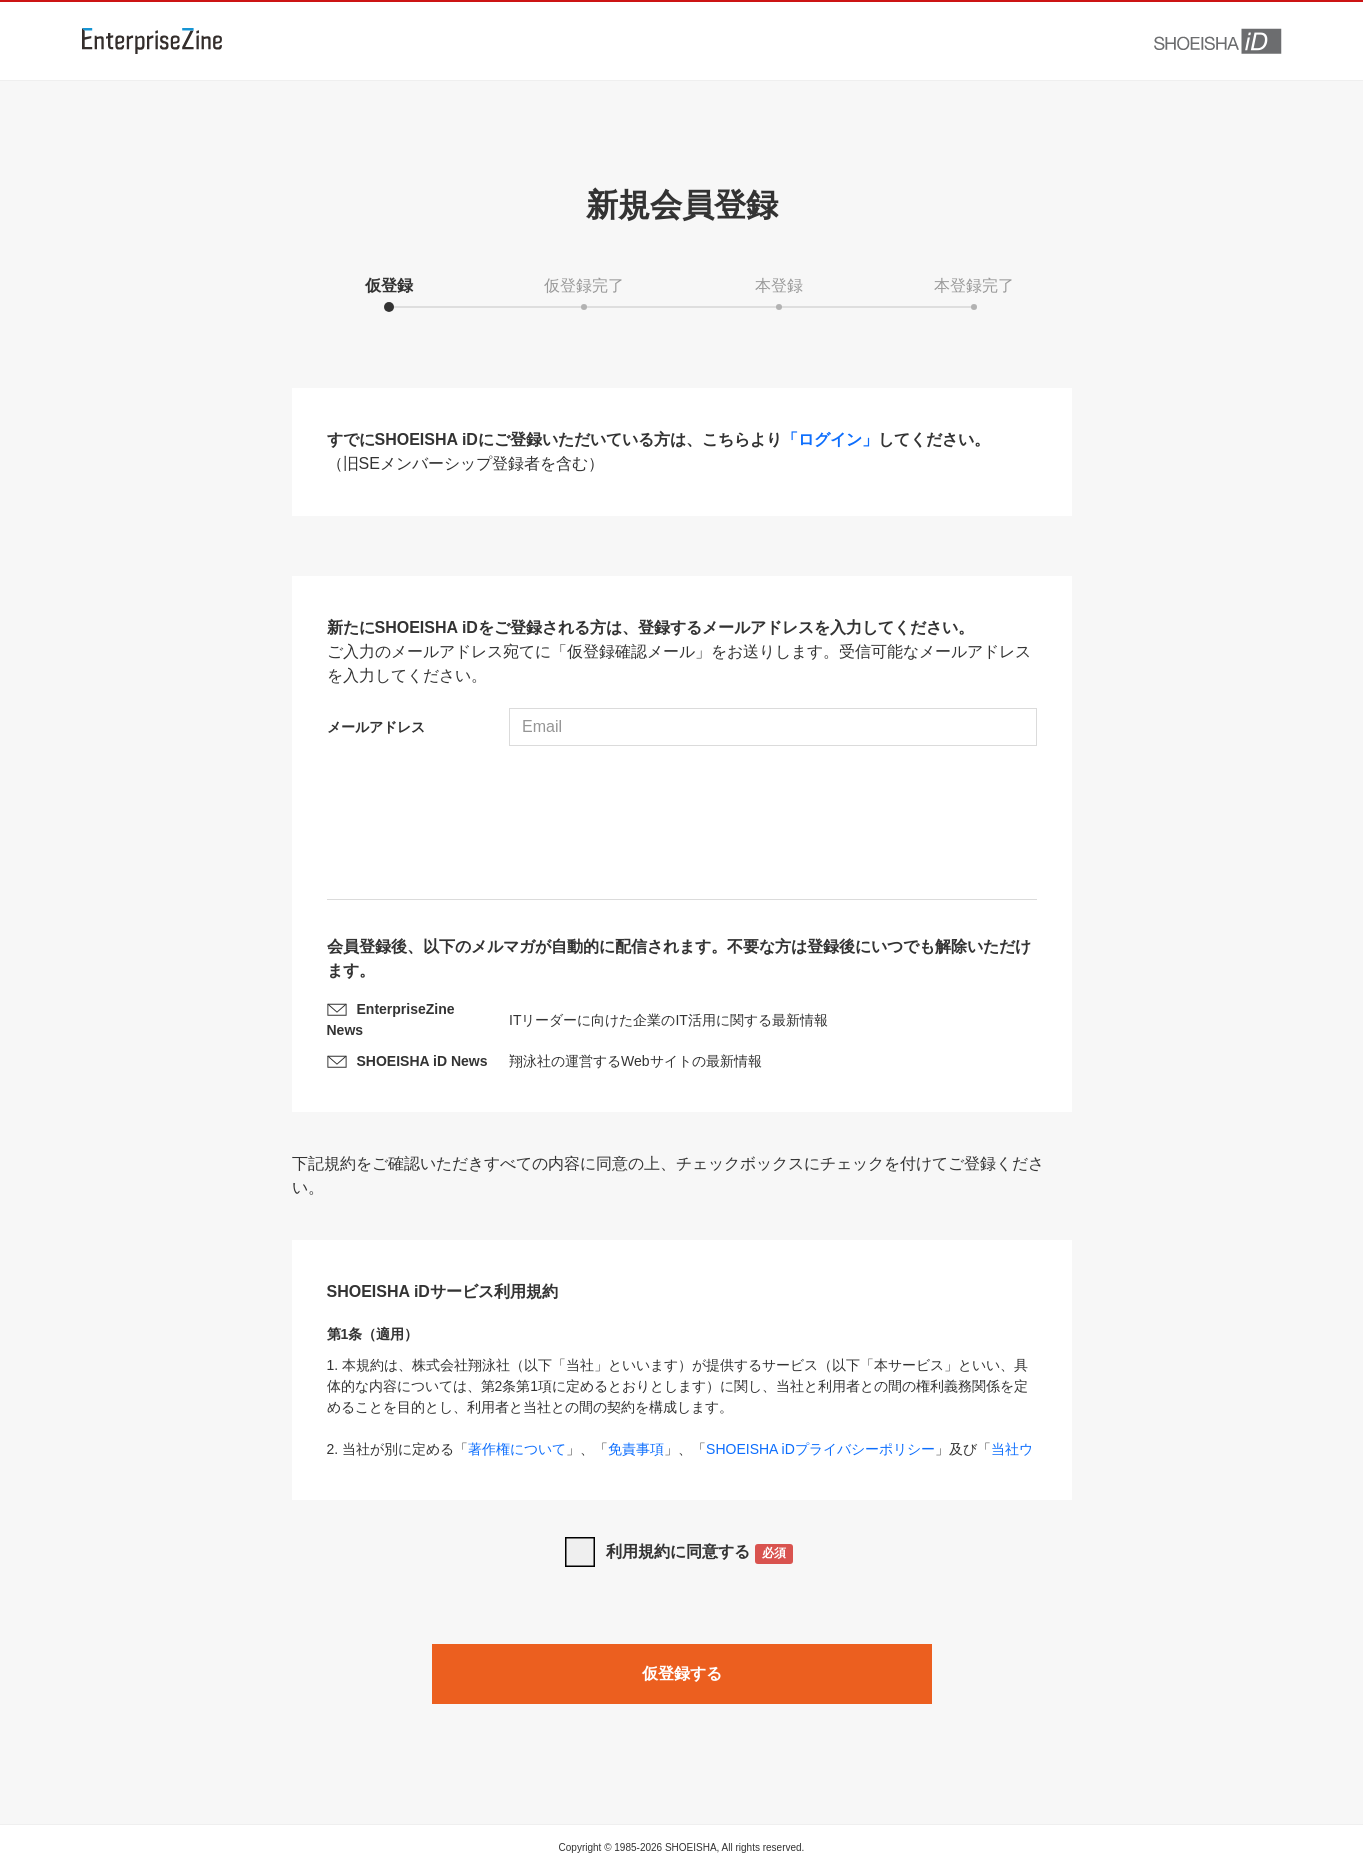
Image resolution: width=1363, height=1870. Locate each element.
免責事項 (636, 1449)
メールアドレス (376, 727)
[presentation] (682, 825)
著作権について (517, 1449)
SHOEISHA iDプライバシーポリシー (820, 1449)
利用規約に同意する (699, 1553)
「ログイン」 (830, 439)
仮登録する (682, 1673)
